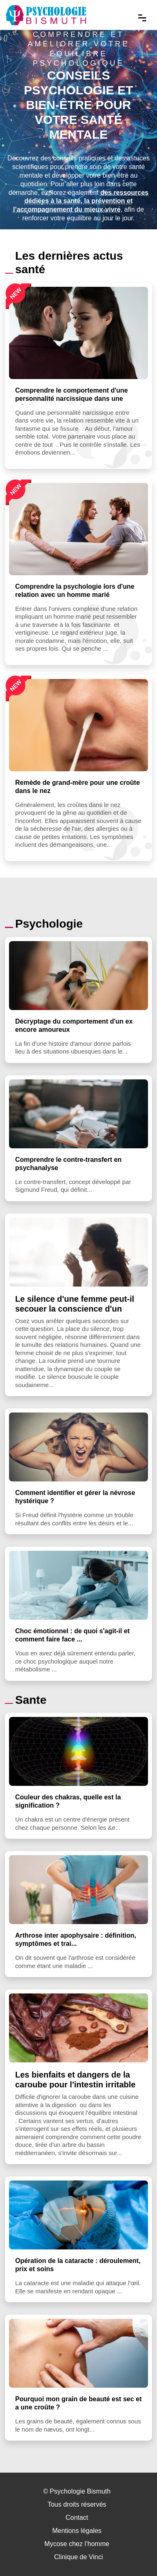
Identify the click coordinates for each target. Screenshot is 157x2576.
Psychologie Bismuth (80, 2491)
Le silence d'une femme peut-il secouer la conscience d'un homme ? (74, 1308)
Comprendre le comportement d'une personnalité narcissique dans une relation (71, 398)
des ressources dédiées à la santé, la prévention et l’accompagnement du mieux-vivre (80, 201)
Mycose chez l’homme (76, 2543)
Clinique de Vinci (78, 2556)
